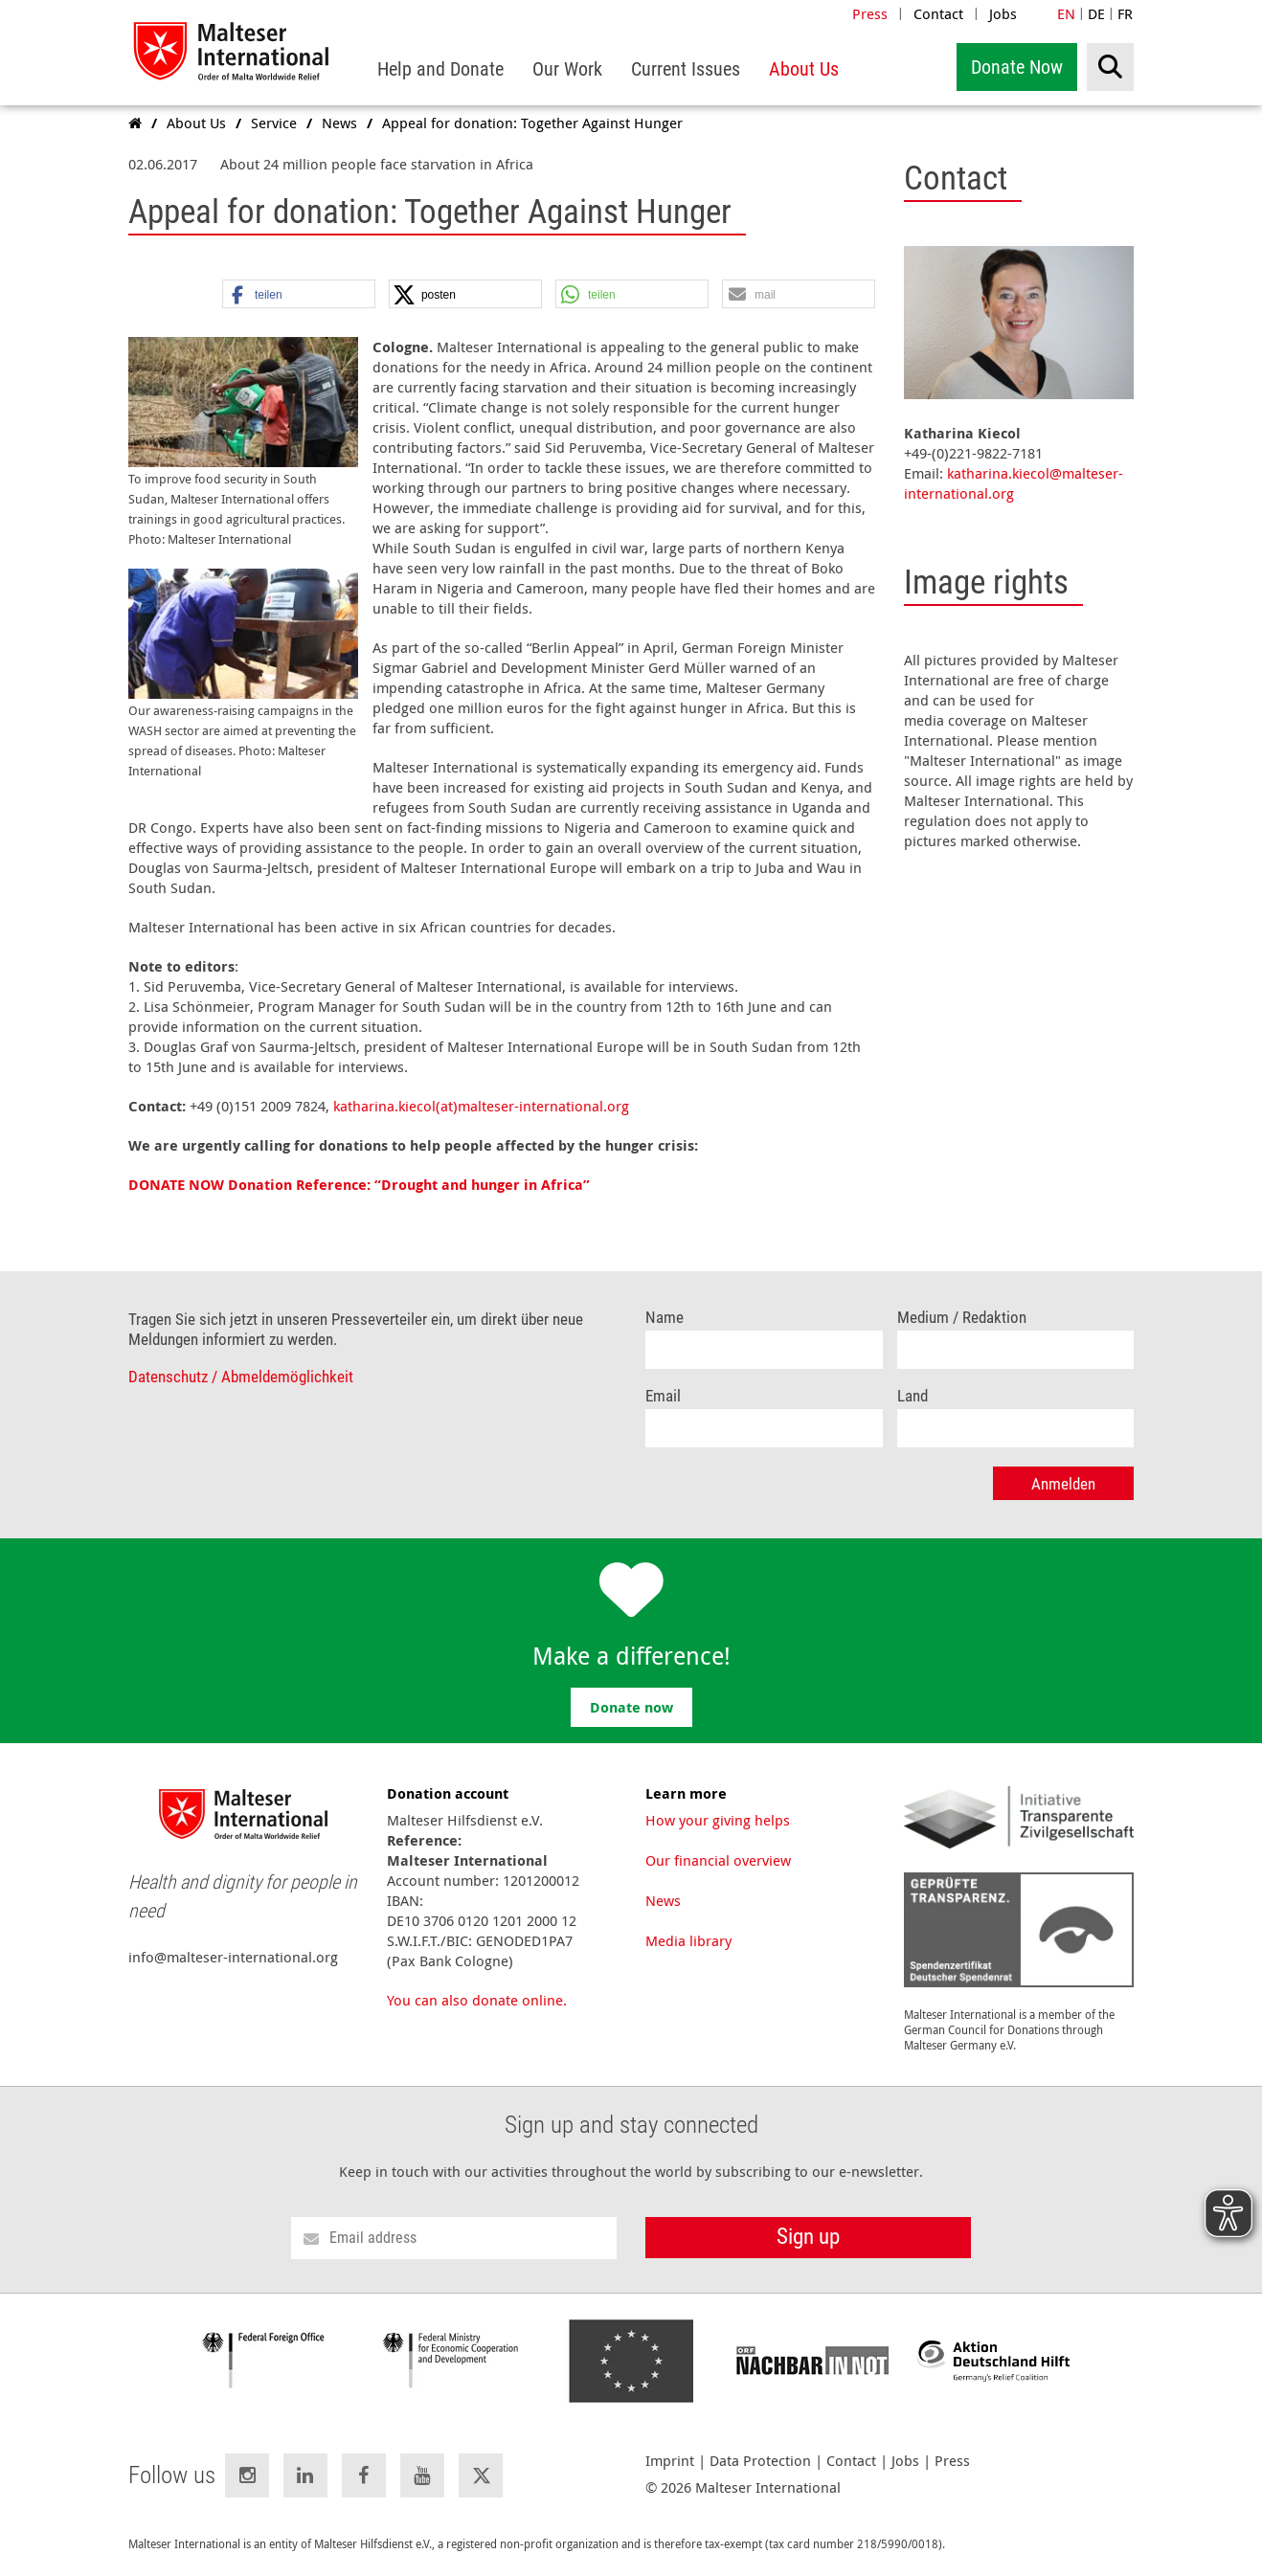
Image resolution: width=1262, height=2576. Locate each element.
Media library (688, 1940)
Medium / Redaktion (961, 1318)
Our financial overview (718, 1860)
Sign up (808, 2237)
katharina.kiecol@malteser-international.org (1013, 483)
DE (1096, 13)
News (663, 1900)
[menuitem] (440, 69)
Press (870, 13)
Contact (938, 13)
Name (664, 1318)
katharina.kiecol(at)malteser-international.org (481, 1105)
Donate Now (1017, 67)
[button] (298, 294)
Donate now (631, 1707)
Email (663, 1396)
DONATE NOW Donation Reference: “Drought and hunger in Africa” (359, 1185)
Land (912, 1396)
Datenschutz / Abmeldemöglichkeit (240, 1377)
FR (1125, 13)
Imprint (669, 2460)
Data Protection (760, 2460)
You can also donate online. (477, 1999)
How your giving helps (717, 1819)
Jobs (1003, 13)
